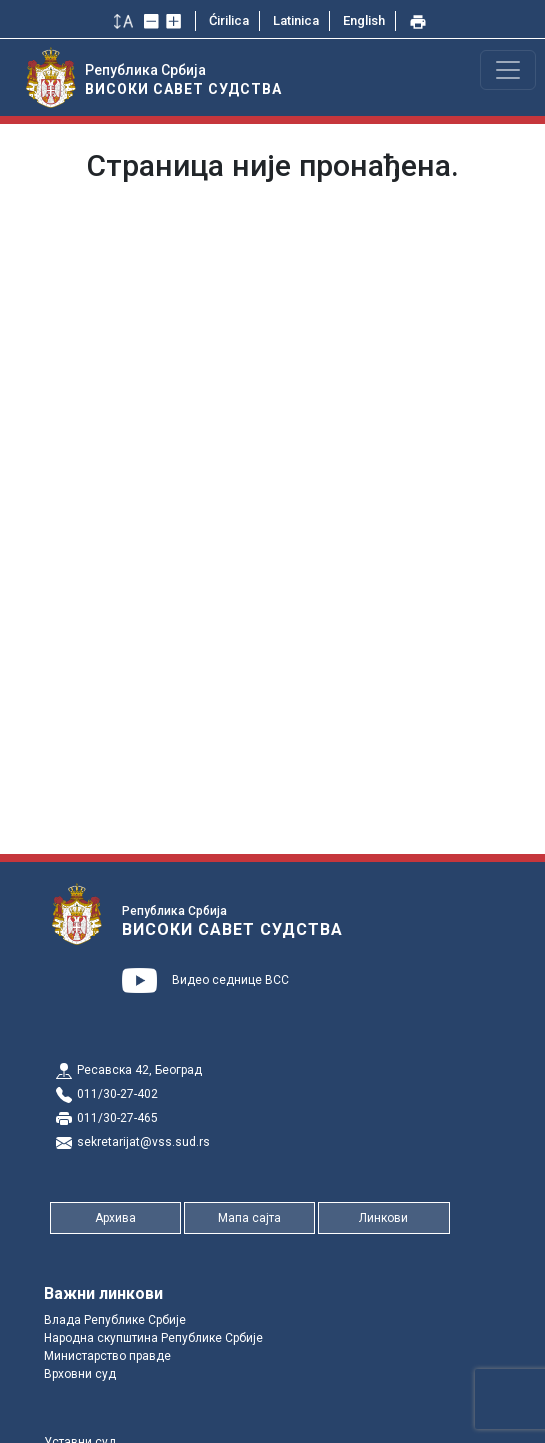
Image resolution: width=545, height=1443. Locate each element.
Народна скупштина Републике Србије (153, 1338)
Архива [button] (115, 1218)
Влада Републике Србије (115, 1320)
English (364, 20)
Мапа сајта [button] (249, 1218)
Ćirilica (229, 20)
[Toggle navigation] (508, 70)
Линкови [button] (383, 1218)
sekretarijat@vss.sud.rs (143, 1142)
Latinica (296, 20)
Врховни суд (80, 1374)
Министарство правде (107, 1356)
